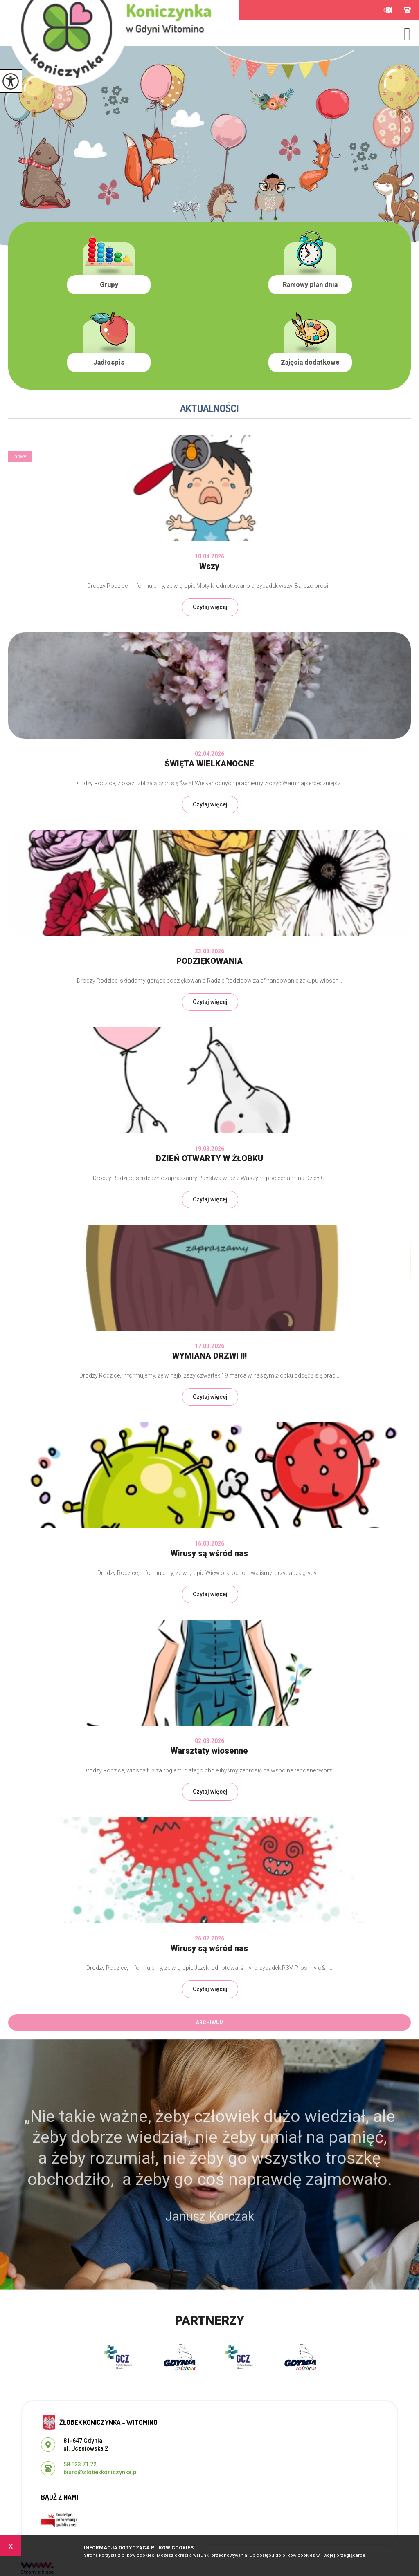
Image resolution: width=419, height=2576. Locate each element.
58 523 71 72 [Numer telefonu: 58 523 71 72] (80, 2464)
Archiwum (210, 2022)
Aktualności (209, 408)
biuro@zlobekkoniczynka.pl (387, 10)
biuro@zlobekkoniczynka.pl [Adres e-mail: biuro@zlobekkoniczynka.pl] (100, 2472)
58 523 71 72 (407, 10)
